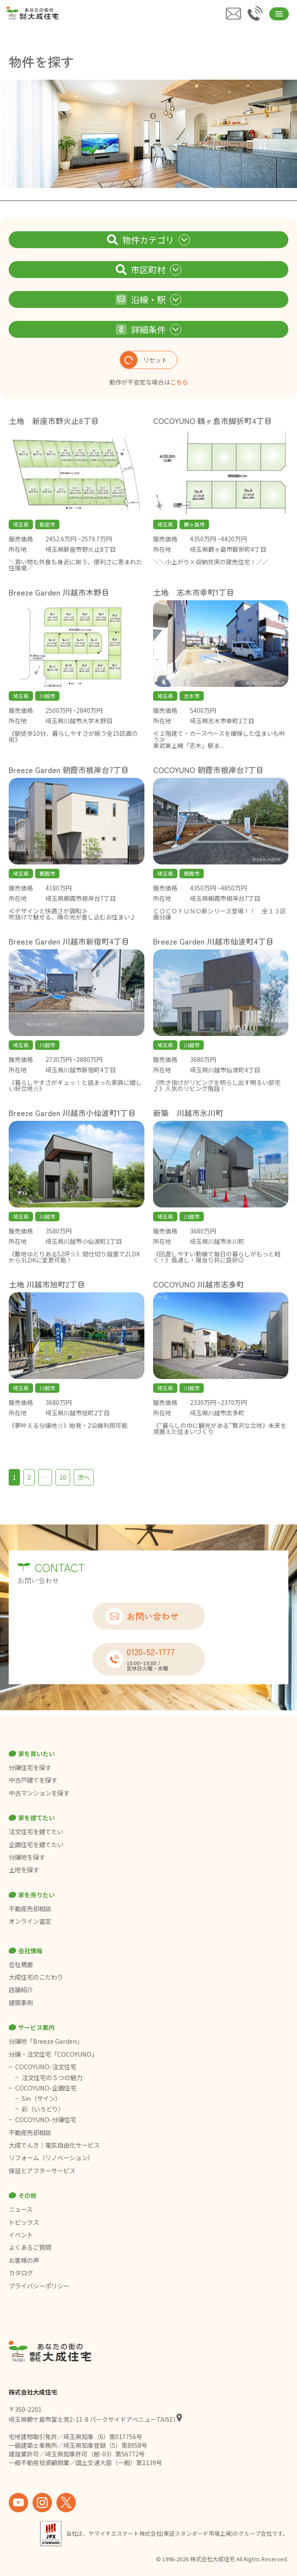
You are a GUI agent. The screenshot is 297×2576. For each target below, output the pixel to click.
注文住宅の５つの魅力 (52, 2077)
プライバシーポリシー (39, 2286)
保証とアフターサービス (42, 2171)
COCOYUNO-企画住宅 (45, 2088)
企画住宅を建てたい (36, 1844)
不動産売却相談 (30, 1909)
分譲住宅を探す (30, 1767)
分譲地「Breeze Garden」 (46, 2041)
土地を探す (24, 1870)
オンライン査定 (30, 1921)
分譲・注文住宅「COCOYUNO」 (53, 2054)
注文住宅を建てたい (36, 1831)
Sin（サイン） (41, 2098)
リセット (143, 360)
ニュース (21, 2209)
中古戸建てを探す (33, 1780)
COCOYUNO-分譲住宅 (45, 2119)
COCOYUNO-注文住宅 (45, 2067)
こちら (179, 382)
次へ (84, 1477)
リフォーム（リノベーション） (52, 2158)
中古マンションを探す (39, 1793)
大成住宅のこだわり (36, 1977)
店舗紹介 (21, 1990)
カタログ (21, 2273)
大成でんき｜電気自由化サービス (55, 2145)
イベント (21, 2235)
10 (62, 1477)
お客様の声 (24, 2260)
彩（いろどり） (43, 2109)
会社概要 (21, 1964)
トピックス (24, 2222)
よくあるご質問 (30, 2247)
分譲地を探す (27, 1857)
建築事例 (21, 2003)
